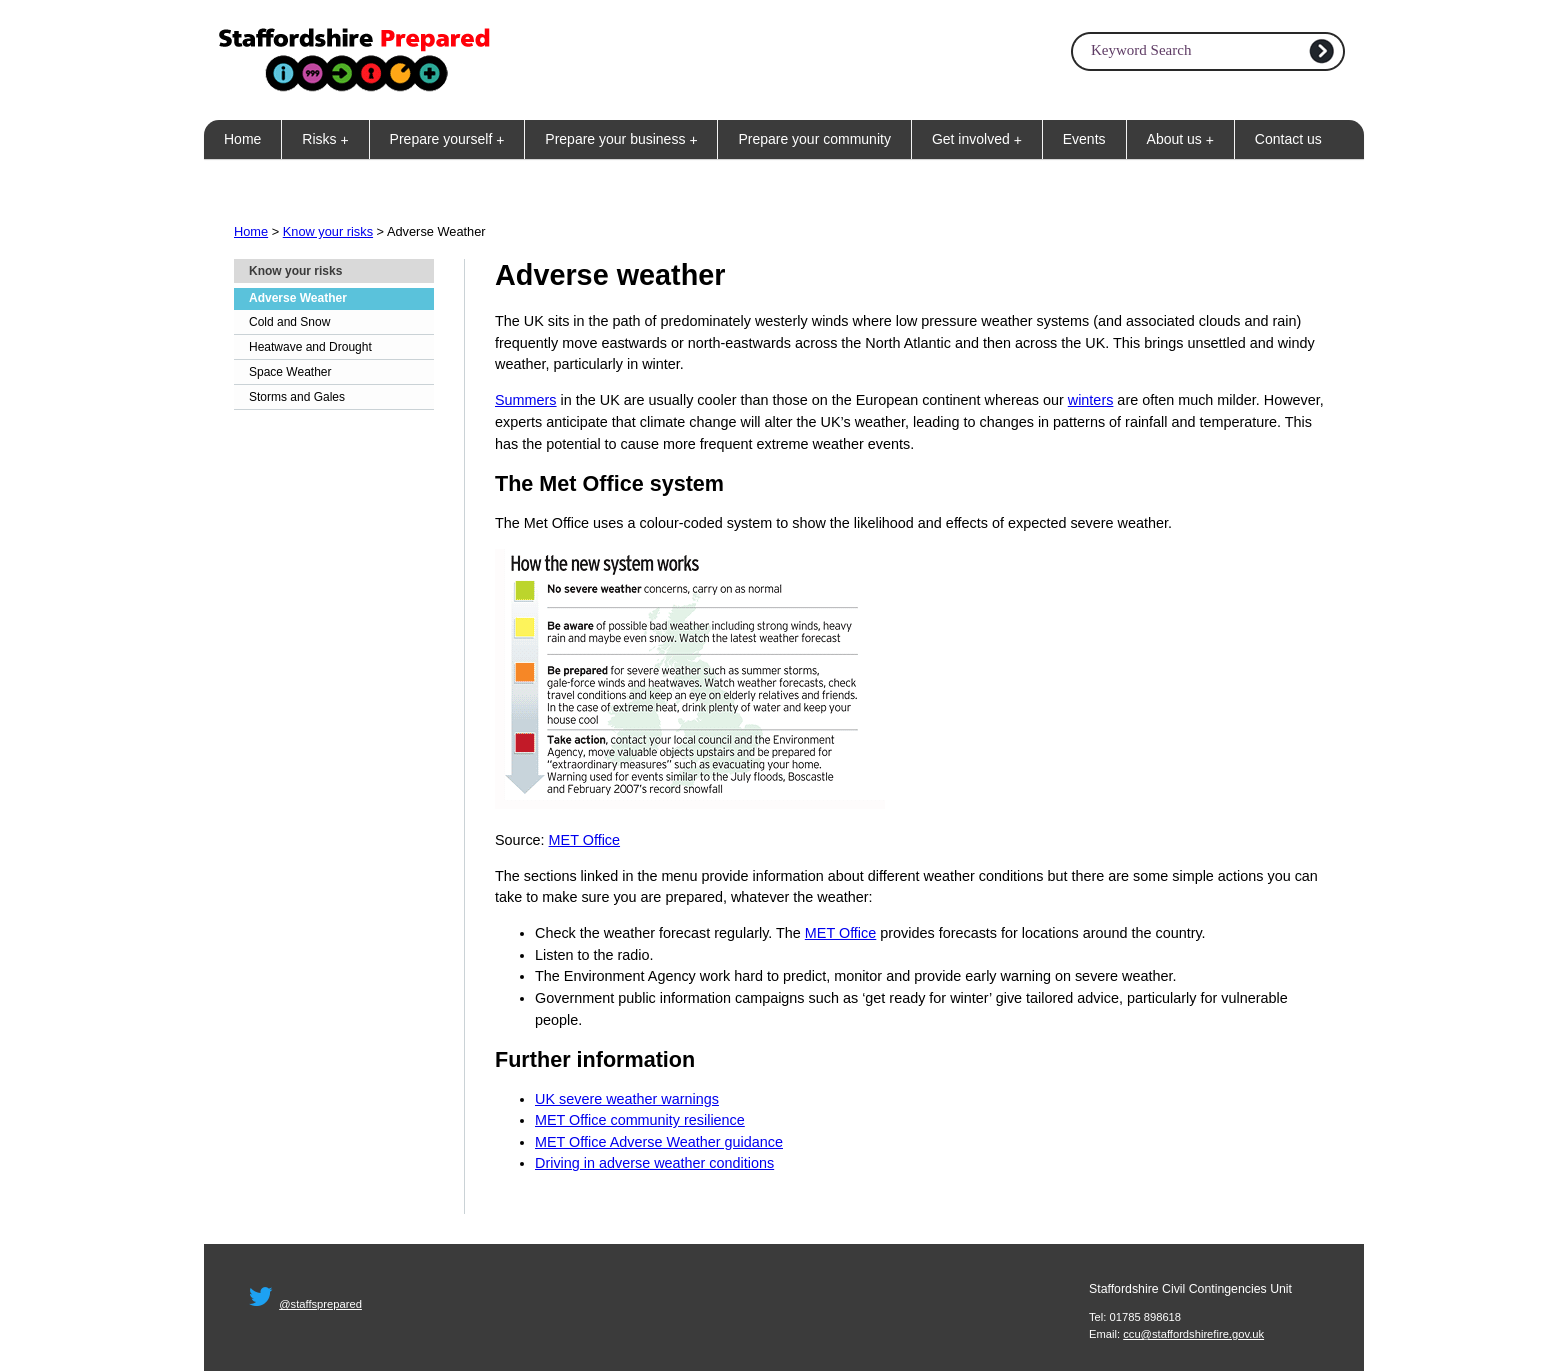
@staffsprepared (320, 1304)
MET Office (584, 840)
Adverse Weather (298, 298)
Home (242, 139)
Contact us (1288, 139)
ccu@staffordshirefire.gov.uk (1193, 1334)
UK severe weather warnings (627, 1099)
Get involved (981, 139)
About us (1184, 139)
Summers (526, 400)
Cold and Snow (289, 322)
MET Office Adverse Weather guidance (659, 1142)
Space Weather (290, 372)
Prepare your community (814, 139)
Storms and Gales (297, 397)
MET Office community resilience (640, 1120)
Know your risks (328, 231)
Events (1084, 139)
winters (1091, 400)
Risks (329, 139)
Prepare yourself (451, 139)
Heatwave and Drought (310, 347)
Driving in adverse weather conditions (654, 1163)
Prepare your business (625, 139)
